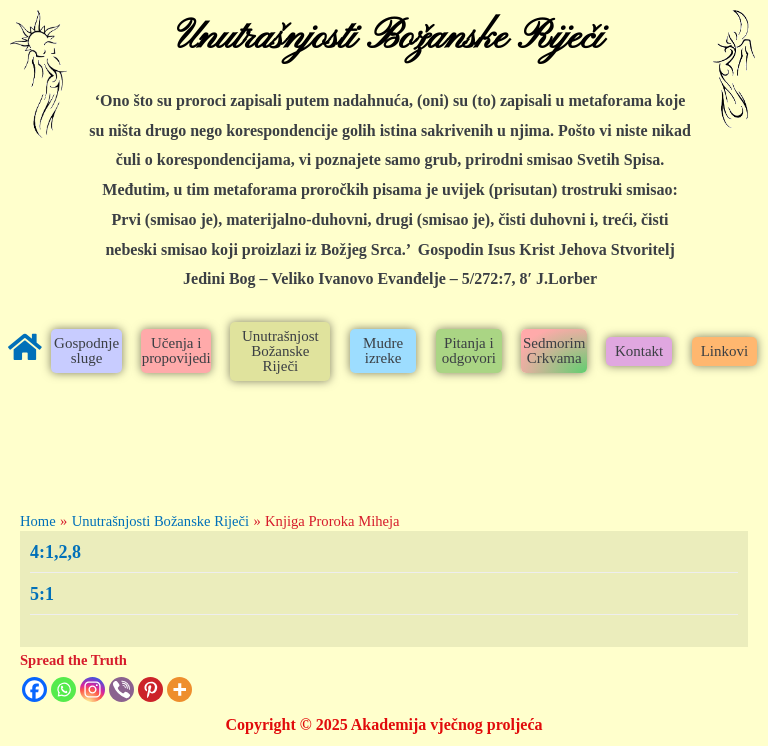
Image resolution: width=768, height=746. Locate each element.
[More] (179, 689)
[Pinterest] (150, 689)
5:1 (42, 594)
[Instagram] (92, 689)
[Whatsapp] (63, 689)
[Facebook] (34, 689)
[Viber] (121, 689)
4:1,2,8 (55, 552)
